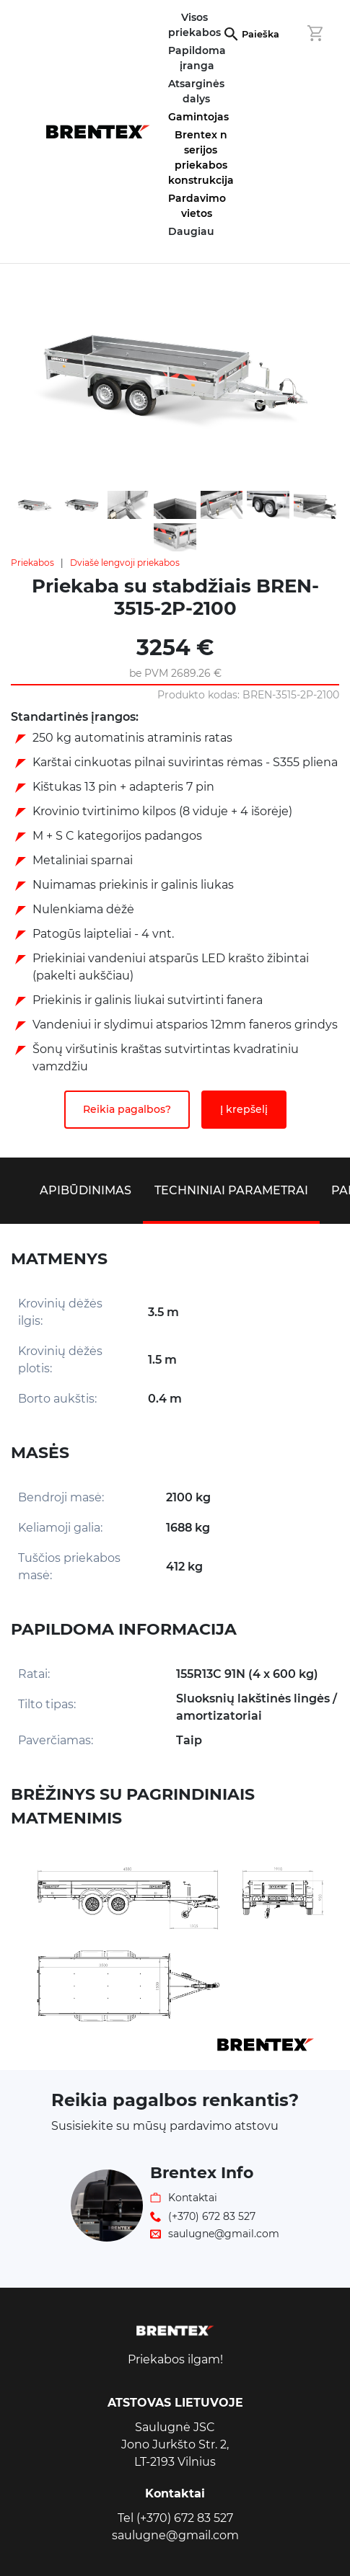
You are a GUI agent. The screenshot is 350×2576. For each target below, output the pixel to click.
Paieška (260, 34)
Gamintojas (198, 116)
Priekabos (32, 562)
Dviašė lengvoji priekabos (125, 562)
